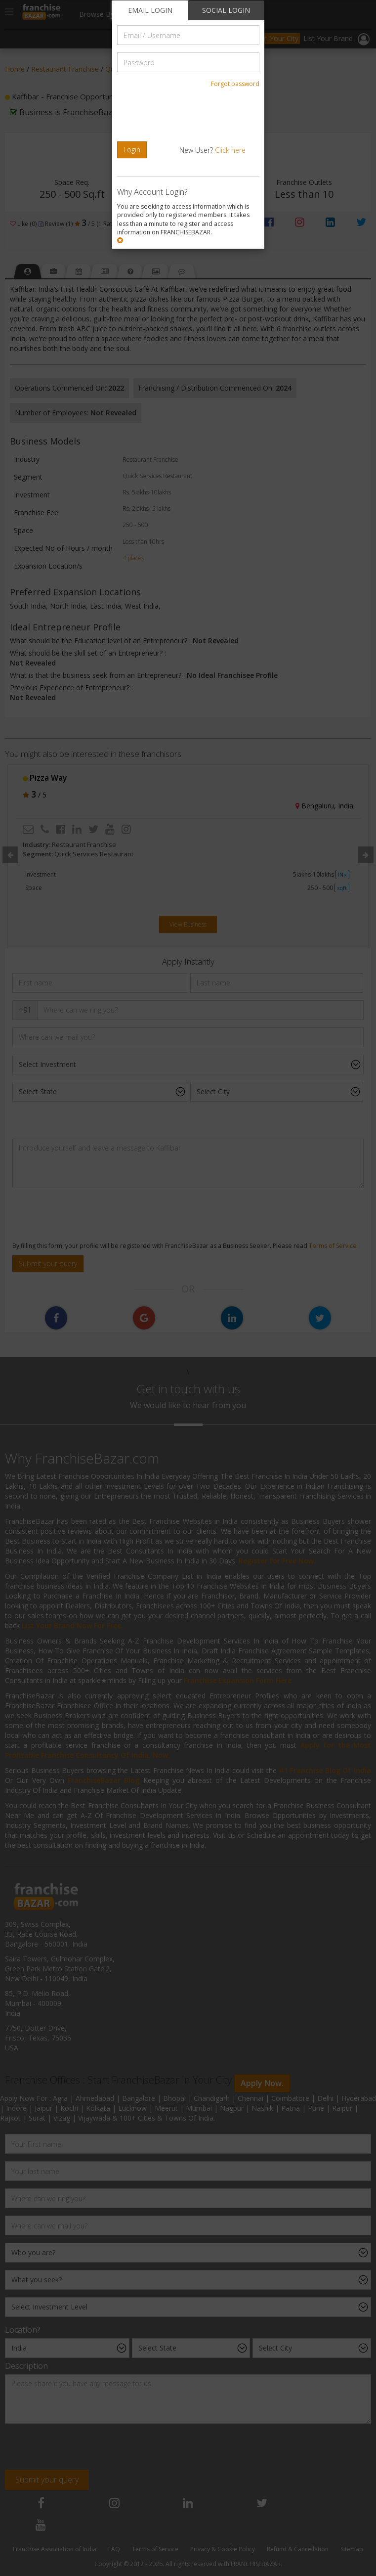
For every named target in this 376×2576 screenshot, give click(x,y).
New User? (212, 150)
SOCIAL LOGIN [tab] (226, 10)
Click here (230, 150)
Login (132, 149)
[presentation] (184, 114)
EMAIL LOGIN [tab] (150, 10)
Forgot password (235, 84)
